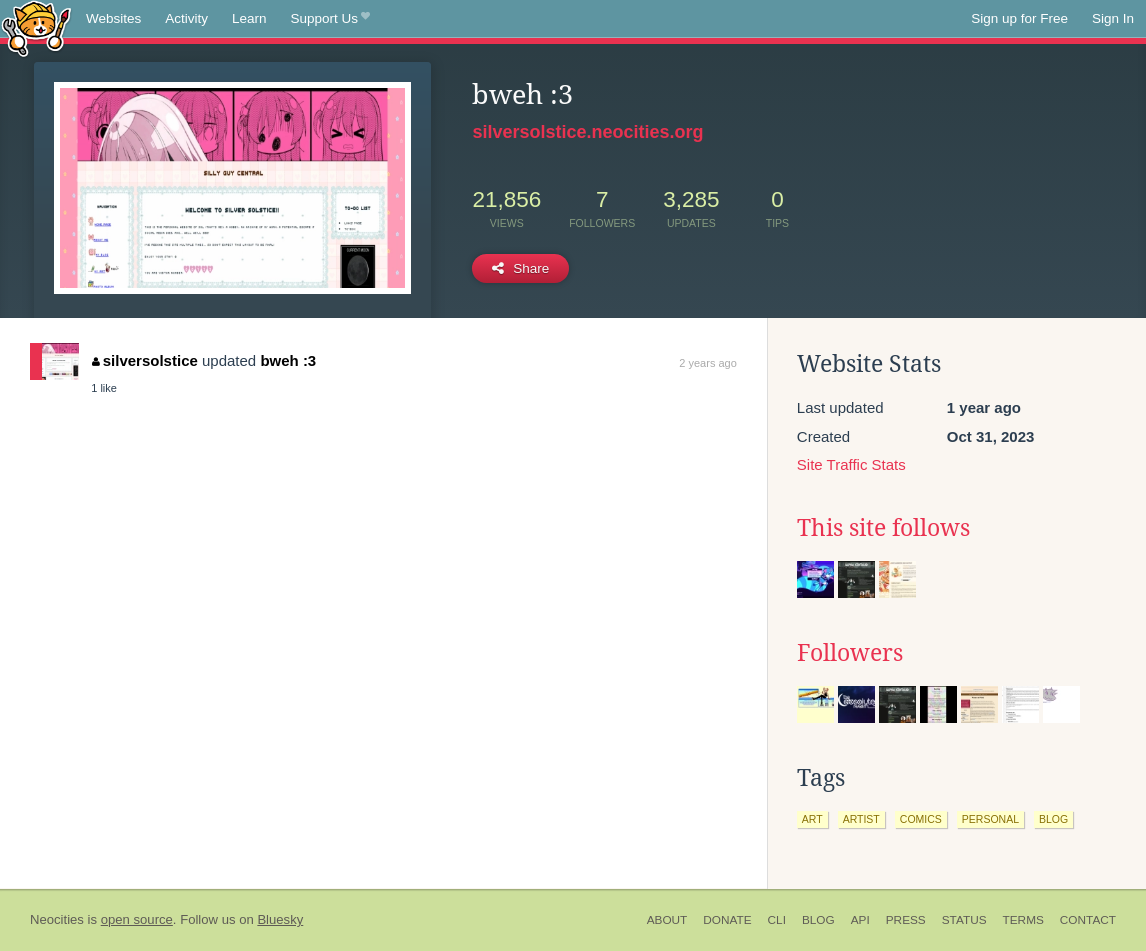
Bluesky (280, 919)
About (667, 920)
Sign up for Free (1019, 18)
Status (964, 920)
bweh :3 (288, 360)
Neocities (57, 919)
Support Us (330, 19)
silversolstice (145, 360)
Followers (850, 653)
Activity (186, 18)
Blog (818, 920)
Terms (1023, 920)
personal (990, 819)
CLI (777, 920)
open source (137, 919)
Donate (727, 920)
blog (1053, 819)
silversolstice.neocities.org (587, 132)
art (812, 819)
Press (906, 920)
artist (861, 819)
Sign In (1113, 18)
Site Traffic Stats (851, 464)
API (860, 920)
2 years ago (707, 363)
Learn (249, 18)
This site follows (883, 528)
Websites (113, 18)
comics (921, 819)
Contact (1088, 920)
